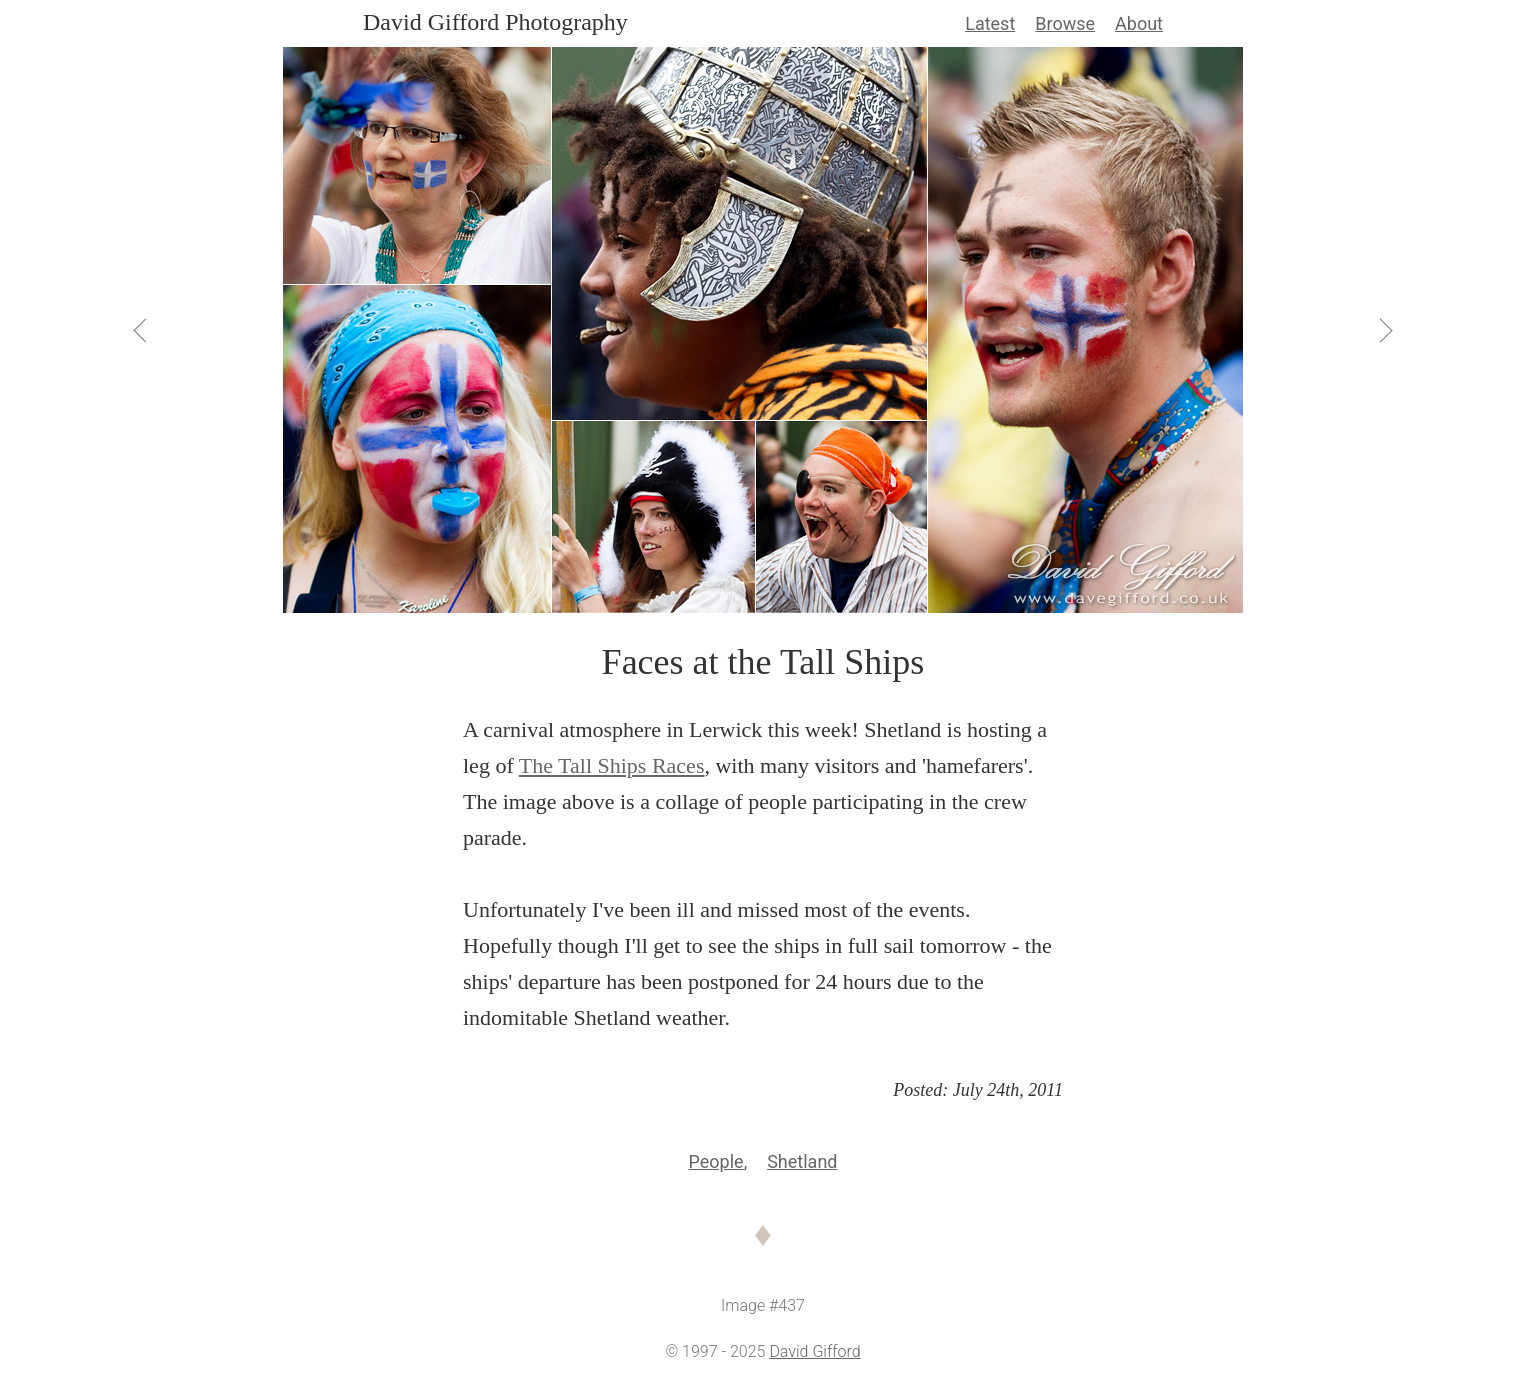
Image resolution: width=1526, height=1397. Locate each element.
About (1139, 23)
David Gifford (814, 1351)
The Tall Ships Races (612, 765)
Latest (990, 23)
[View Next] (1385, 330)
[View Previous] (142, 330)
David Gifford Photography (495, 22)
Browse (1065, 23)
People (716, 1161)
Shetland (802, 1161)
